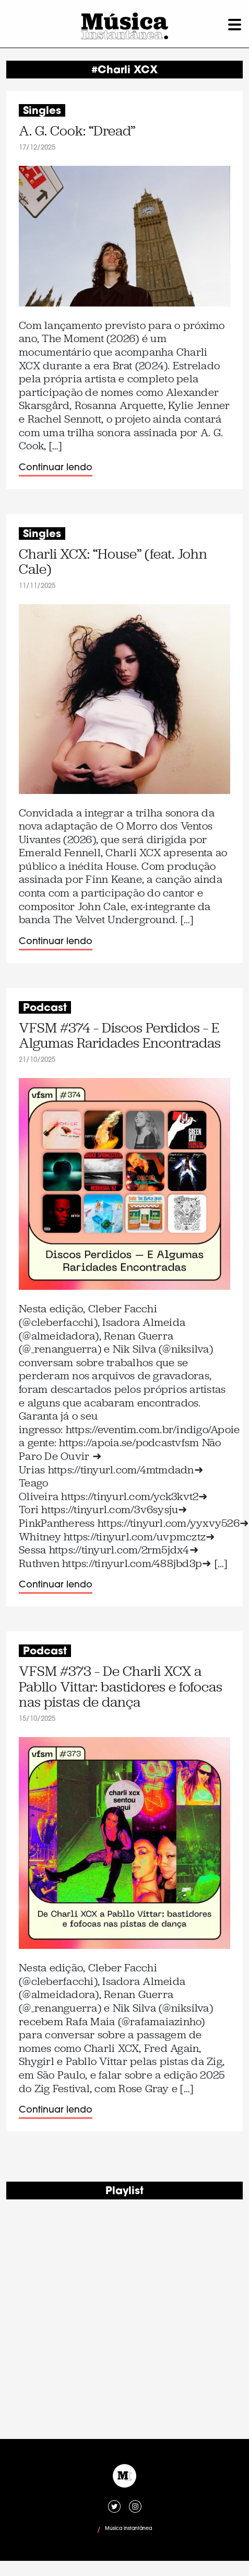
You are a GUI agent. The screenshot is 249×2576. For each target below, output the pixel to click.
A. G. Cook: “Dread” (77, 131)
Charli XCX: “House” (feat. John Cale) (113, 562)
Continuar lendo (55, 467)
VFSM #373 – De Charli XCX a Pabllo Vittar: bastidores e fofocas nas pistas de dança (120, 1687)
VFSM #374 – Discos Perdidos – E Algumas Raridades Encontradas (120, 1035)
